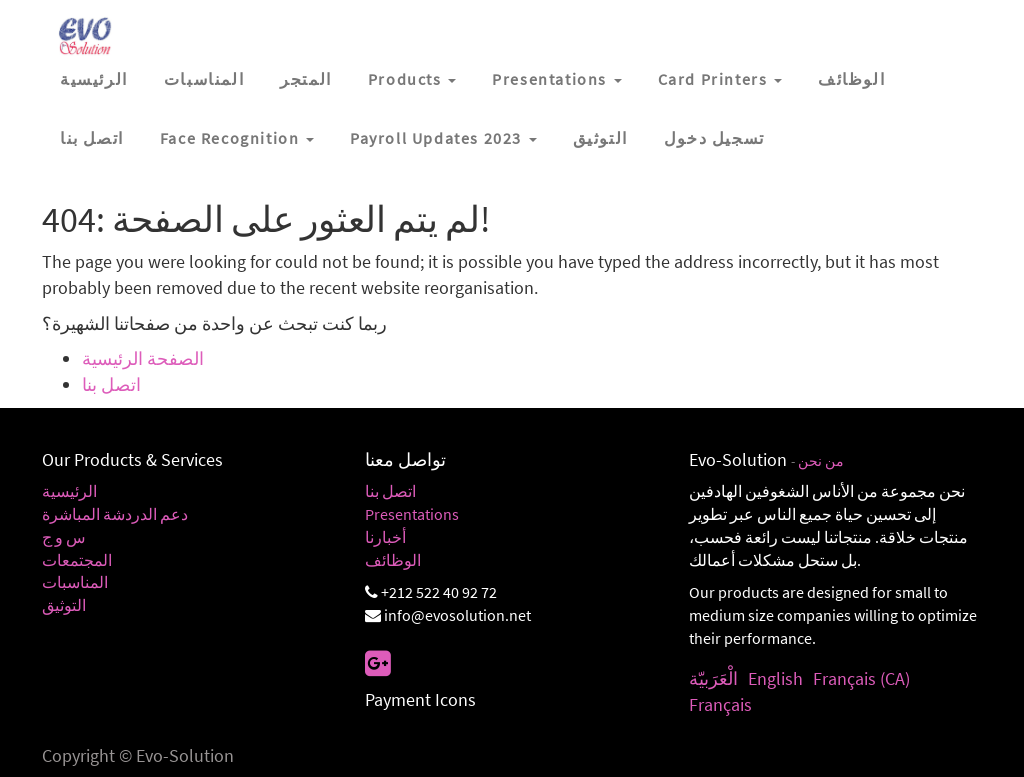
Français (720, 704)
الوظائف (393, 560)
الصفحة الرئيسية (143, 358)
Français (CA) (861, 678)
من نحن (821, 461)
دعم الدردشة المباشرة (115, 514)
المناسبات (75, 582)
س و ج (64, 537)
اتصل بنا (111, 384)
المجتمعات (77, 560)
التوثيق (64, 605)
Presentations (412, 514)
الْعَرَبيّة (713, 678)
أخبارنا (385, 537)
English (775, 678)
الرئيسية (69, 491)
